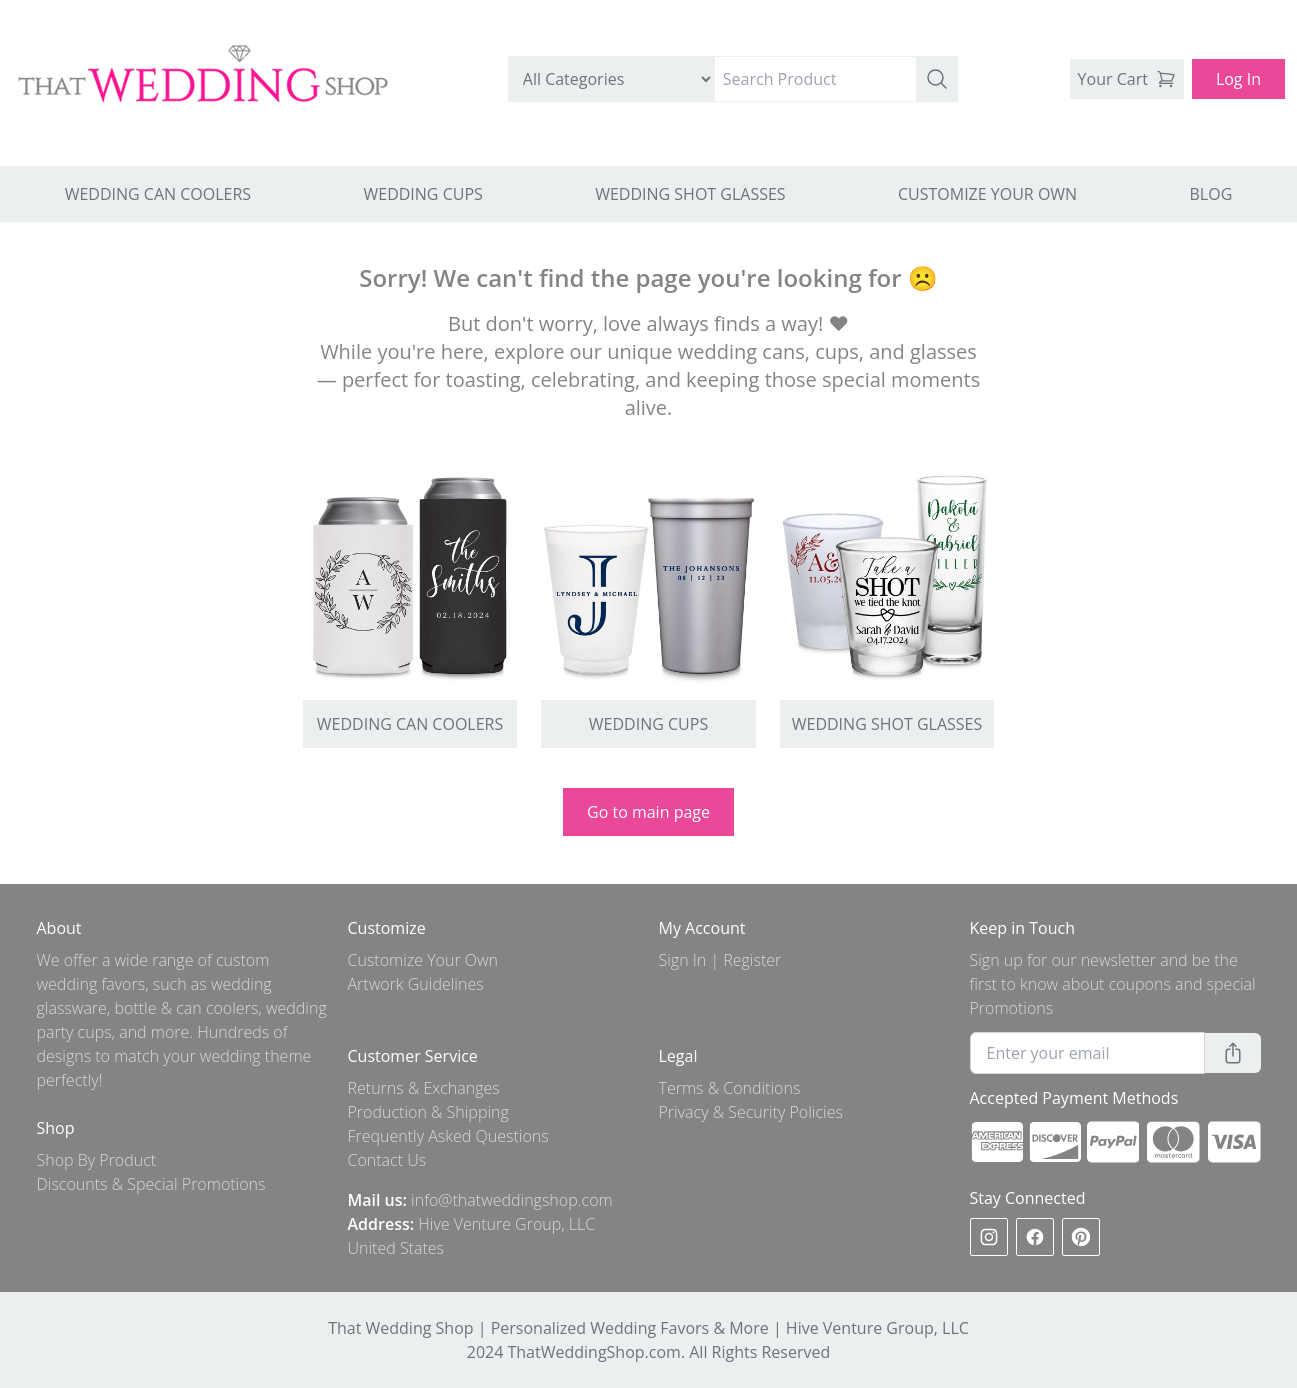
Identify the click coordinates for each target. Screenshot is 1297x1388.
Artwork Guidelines (416, 984)
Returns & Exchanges (424, 1088)
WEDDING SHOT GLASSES (690, 194)
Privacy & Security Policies (751, 1112)
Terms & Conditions (730, 1088)
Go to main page (648, 812)
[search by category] (611, 79)
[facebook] (1035, 1237)
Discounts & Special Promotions (151, 1184)
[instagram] (989, 1237)
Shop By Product (97, 1160)
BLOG (1211, 194)
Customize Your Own (423, 960)
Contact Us (387, 1160)
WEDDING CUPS (422, 194)
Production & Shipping (428, 1112)
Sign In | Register (720, 960)
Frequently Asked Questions (448, 1136)
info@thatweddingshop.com (512, 1200)
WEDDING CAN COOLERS (158, 194)
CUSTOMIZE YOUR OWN (987, 194)
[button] (937, 79)
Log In (1238, 79)
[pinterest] (1081, 1237)
